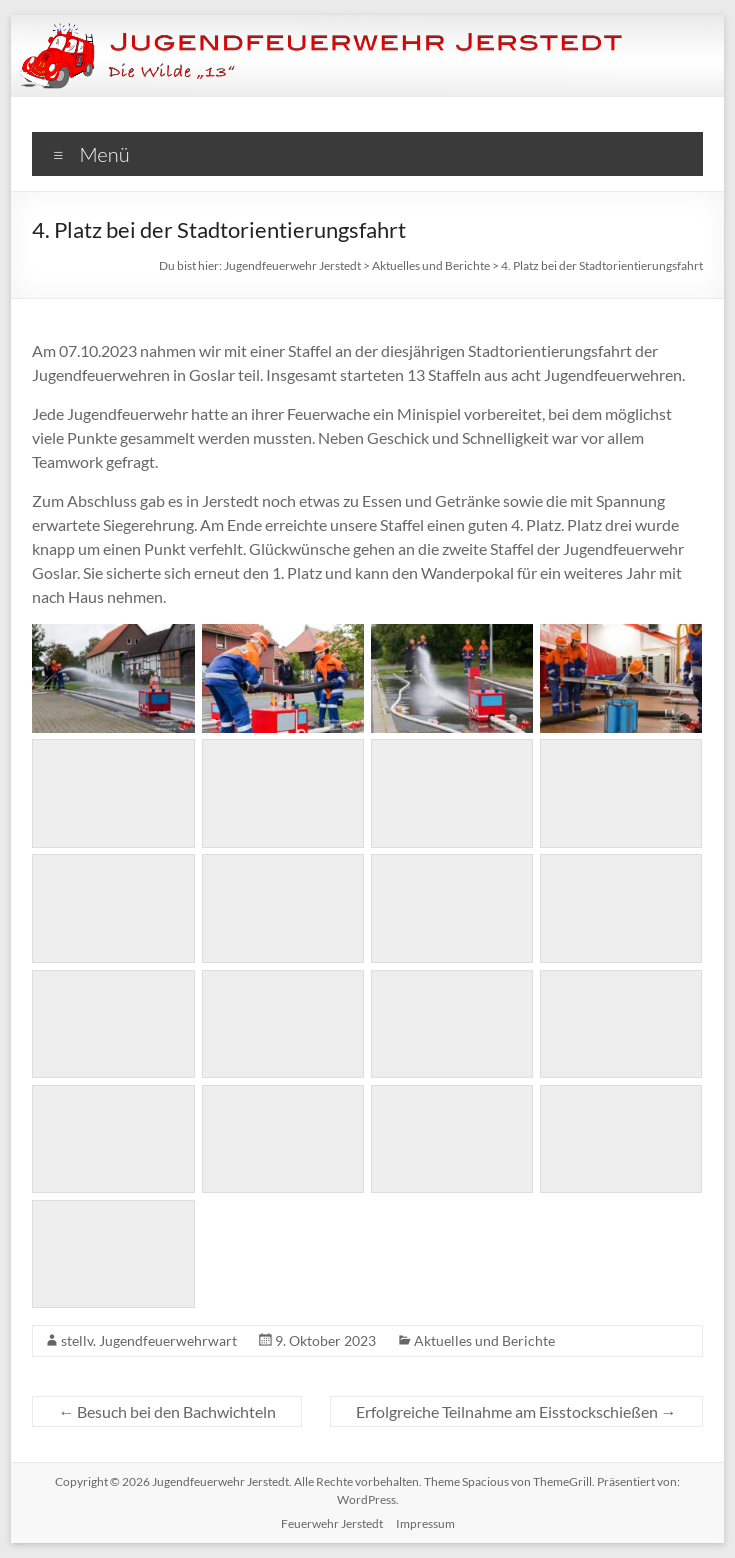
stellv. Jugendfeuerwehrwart (149, 1340)
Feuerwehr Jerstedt (332, 1523)
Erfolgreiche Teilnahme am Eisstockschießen (516, 1411)
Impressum (425, 1523)
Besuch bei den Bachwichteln (167, 1411)
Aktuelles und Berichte (484, 1340)
